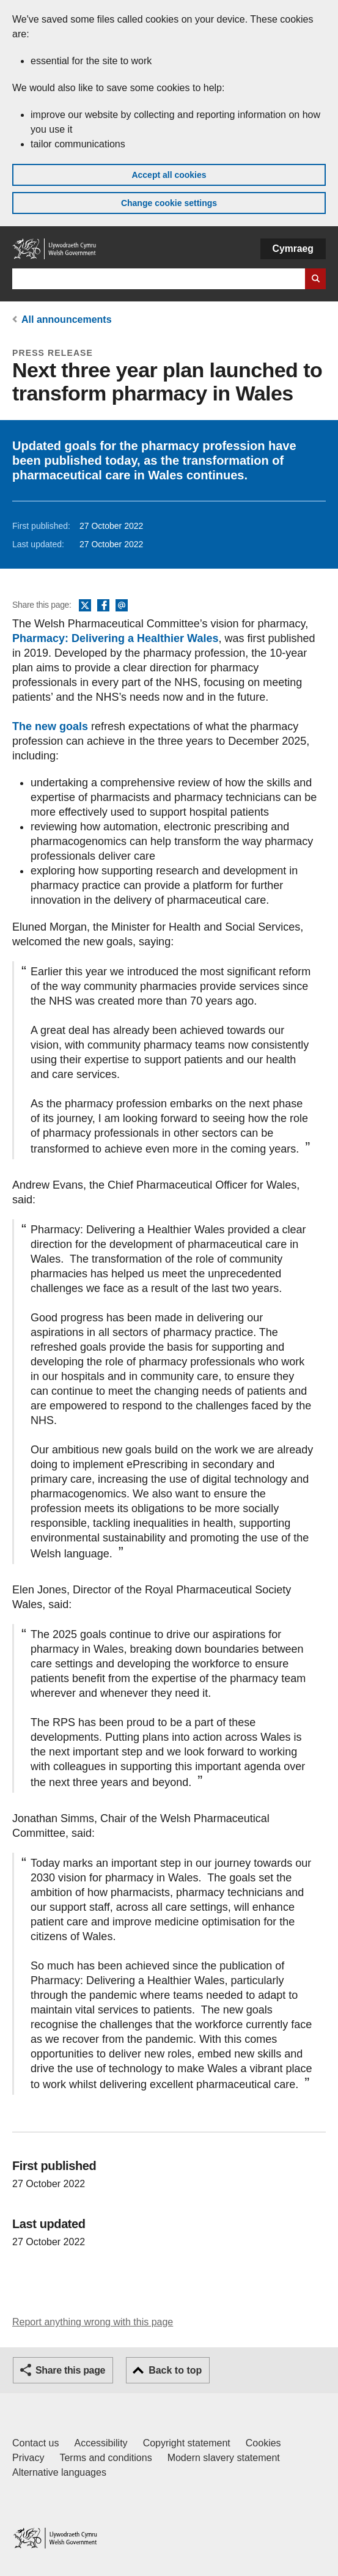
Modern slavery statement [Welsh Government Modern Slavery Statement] (223, 2457)
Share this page (70, 2370)
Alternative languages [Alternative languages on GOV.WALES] (59, 2472)
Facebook (103, 606)
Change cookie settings (169, 203)
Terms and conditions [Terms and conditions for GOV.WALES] (105, 2457)
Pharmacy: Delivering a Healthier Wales (115, 638)
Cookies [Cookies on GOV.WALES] (263, 2443)
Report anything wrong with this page (92, 2322)
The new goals (51, 726)
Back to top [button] (175, 2370)
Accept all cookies (168, 175)
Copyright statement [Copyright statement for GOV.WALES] (186, 2443)
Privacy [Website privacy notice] (28, 2457)
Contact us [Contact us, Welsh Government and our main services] (35, 2443)
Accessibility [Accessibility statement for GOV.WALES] (100, 2443)
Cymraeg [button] (293, 248)
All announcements (66, 319)
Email (122, 606)
